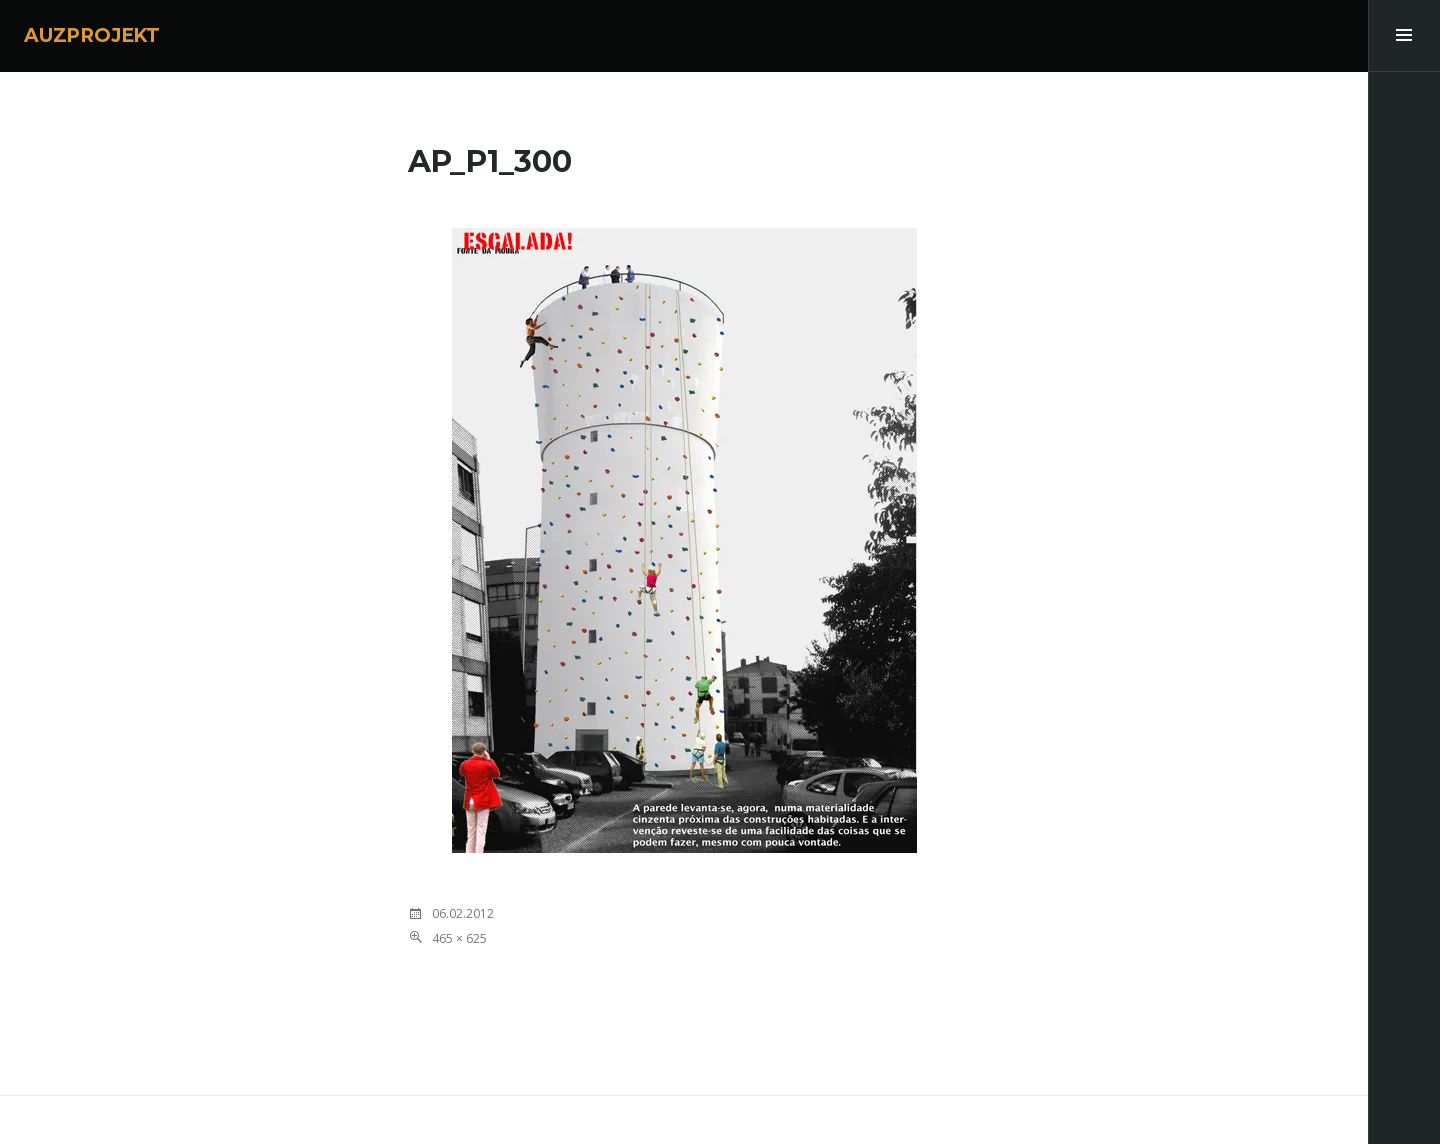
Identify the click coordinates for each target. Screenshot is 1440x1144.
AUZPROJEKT (92, 35)
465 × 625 (459, 938)
